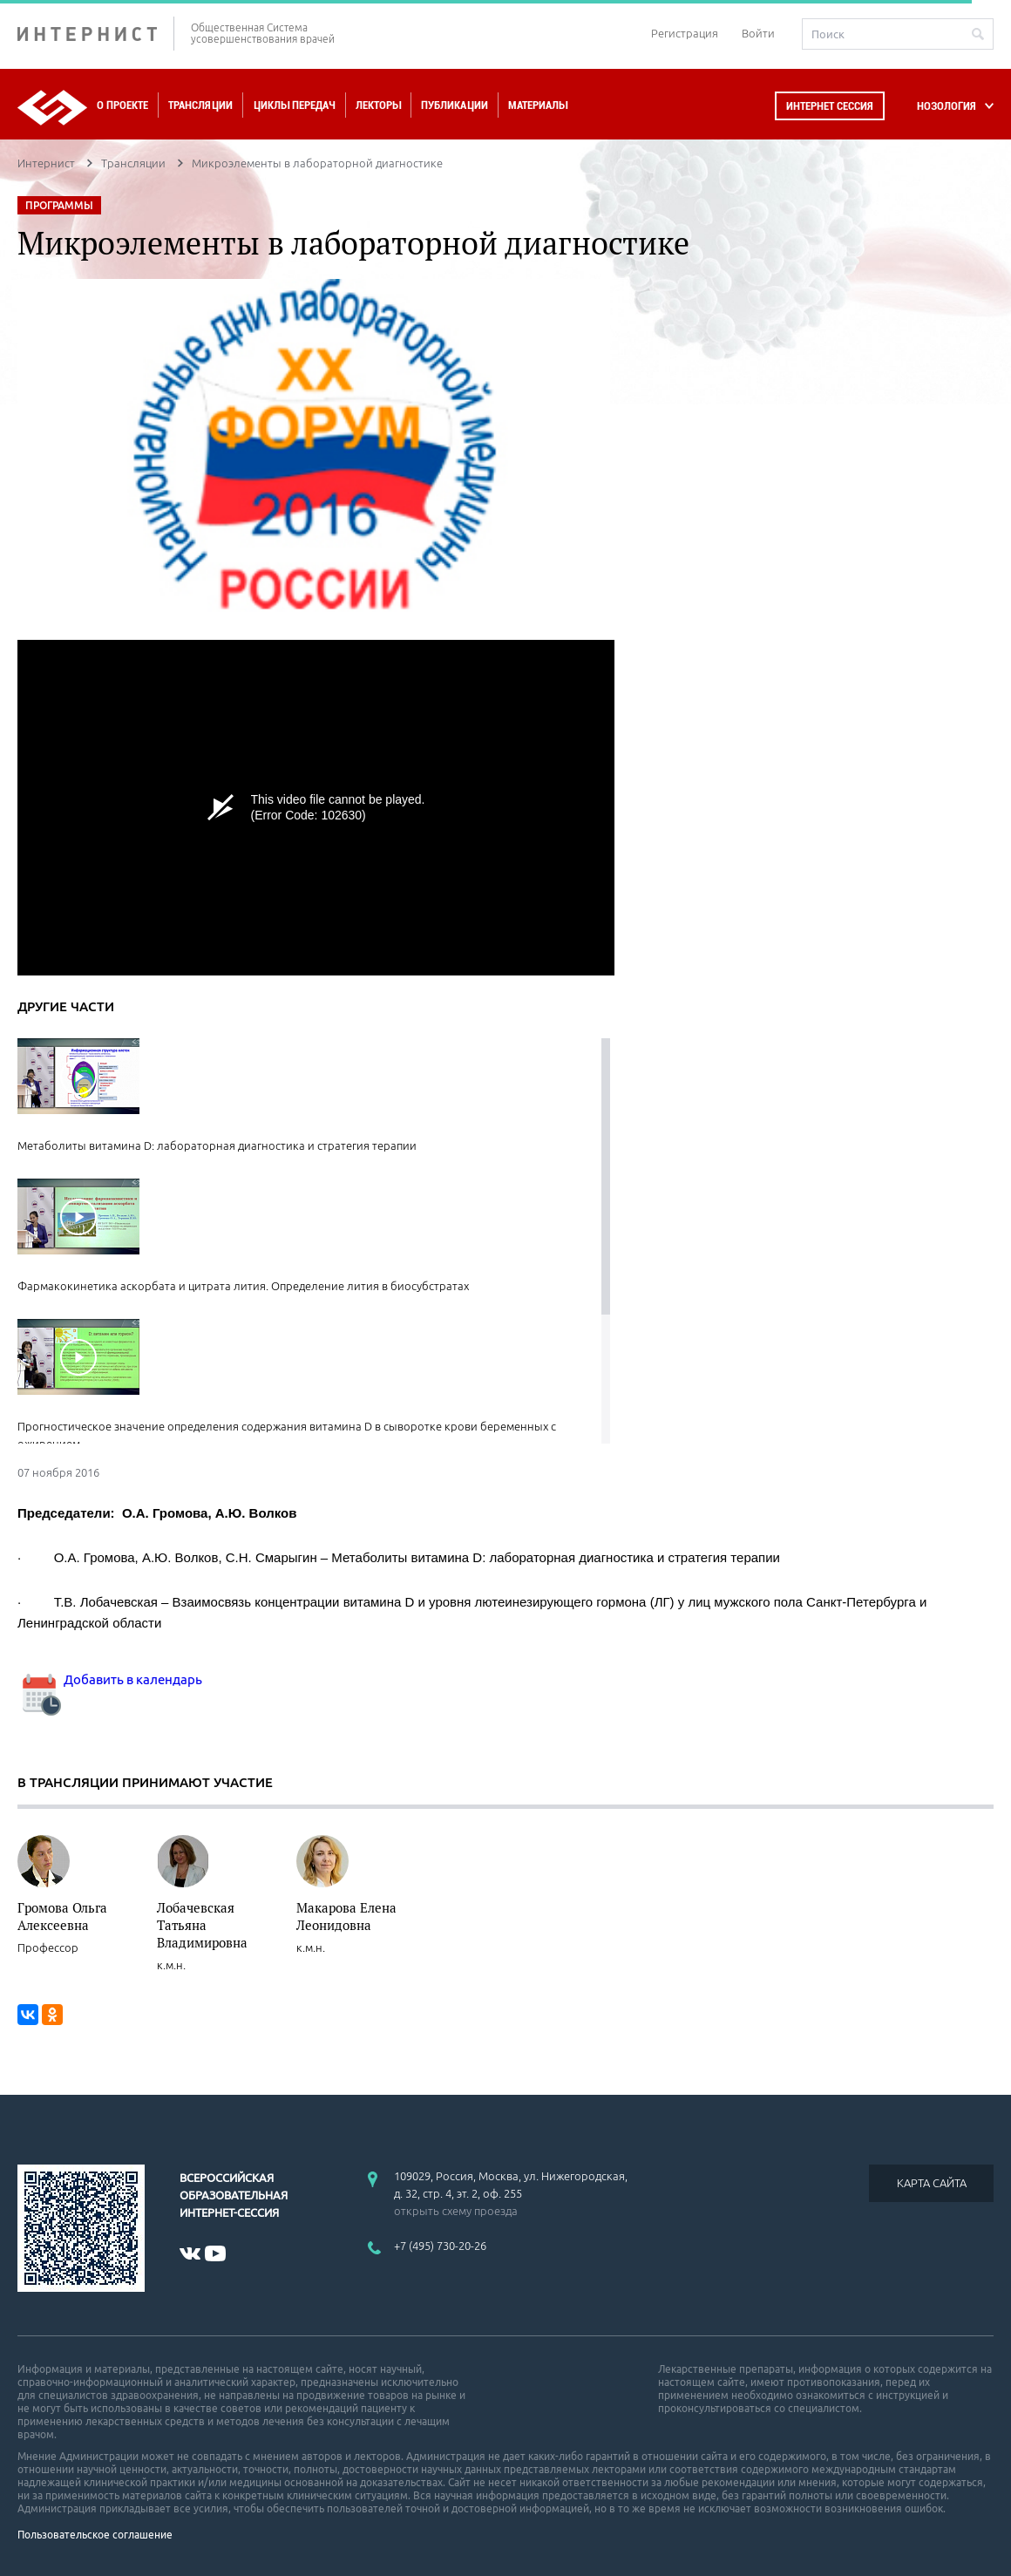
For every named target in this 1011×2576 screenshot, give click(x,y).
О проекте (122, 105)
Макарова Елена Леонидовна (346, 1916)
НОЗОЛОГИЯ (946, 105)
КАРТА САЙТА (932, 2183)
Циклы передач (294, 105)
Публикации (454, 105)
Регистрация (684, 33)
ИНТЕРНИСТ (95, 34)
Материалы (537, 105)
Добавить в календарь (109, 1679)
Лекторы (378, 105)
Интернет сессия (829, 105)
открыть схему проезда (456, 2211)
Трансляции (200, 105)
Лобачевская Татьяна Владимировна (202, 1925)
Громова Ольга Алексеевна (62, 1916)
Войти (758, 33)
